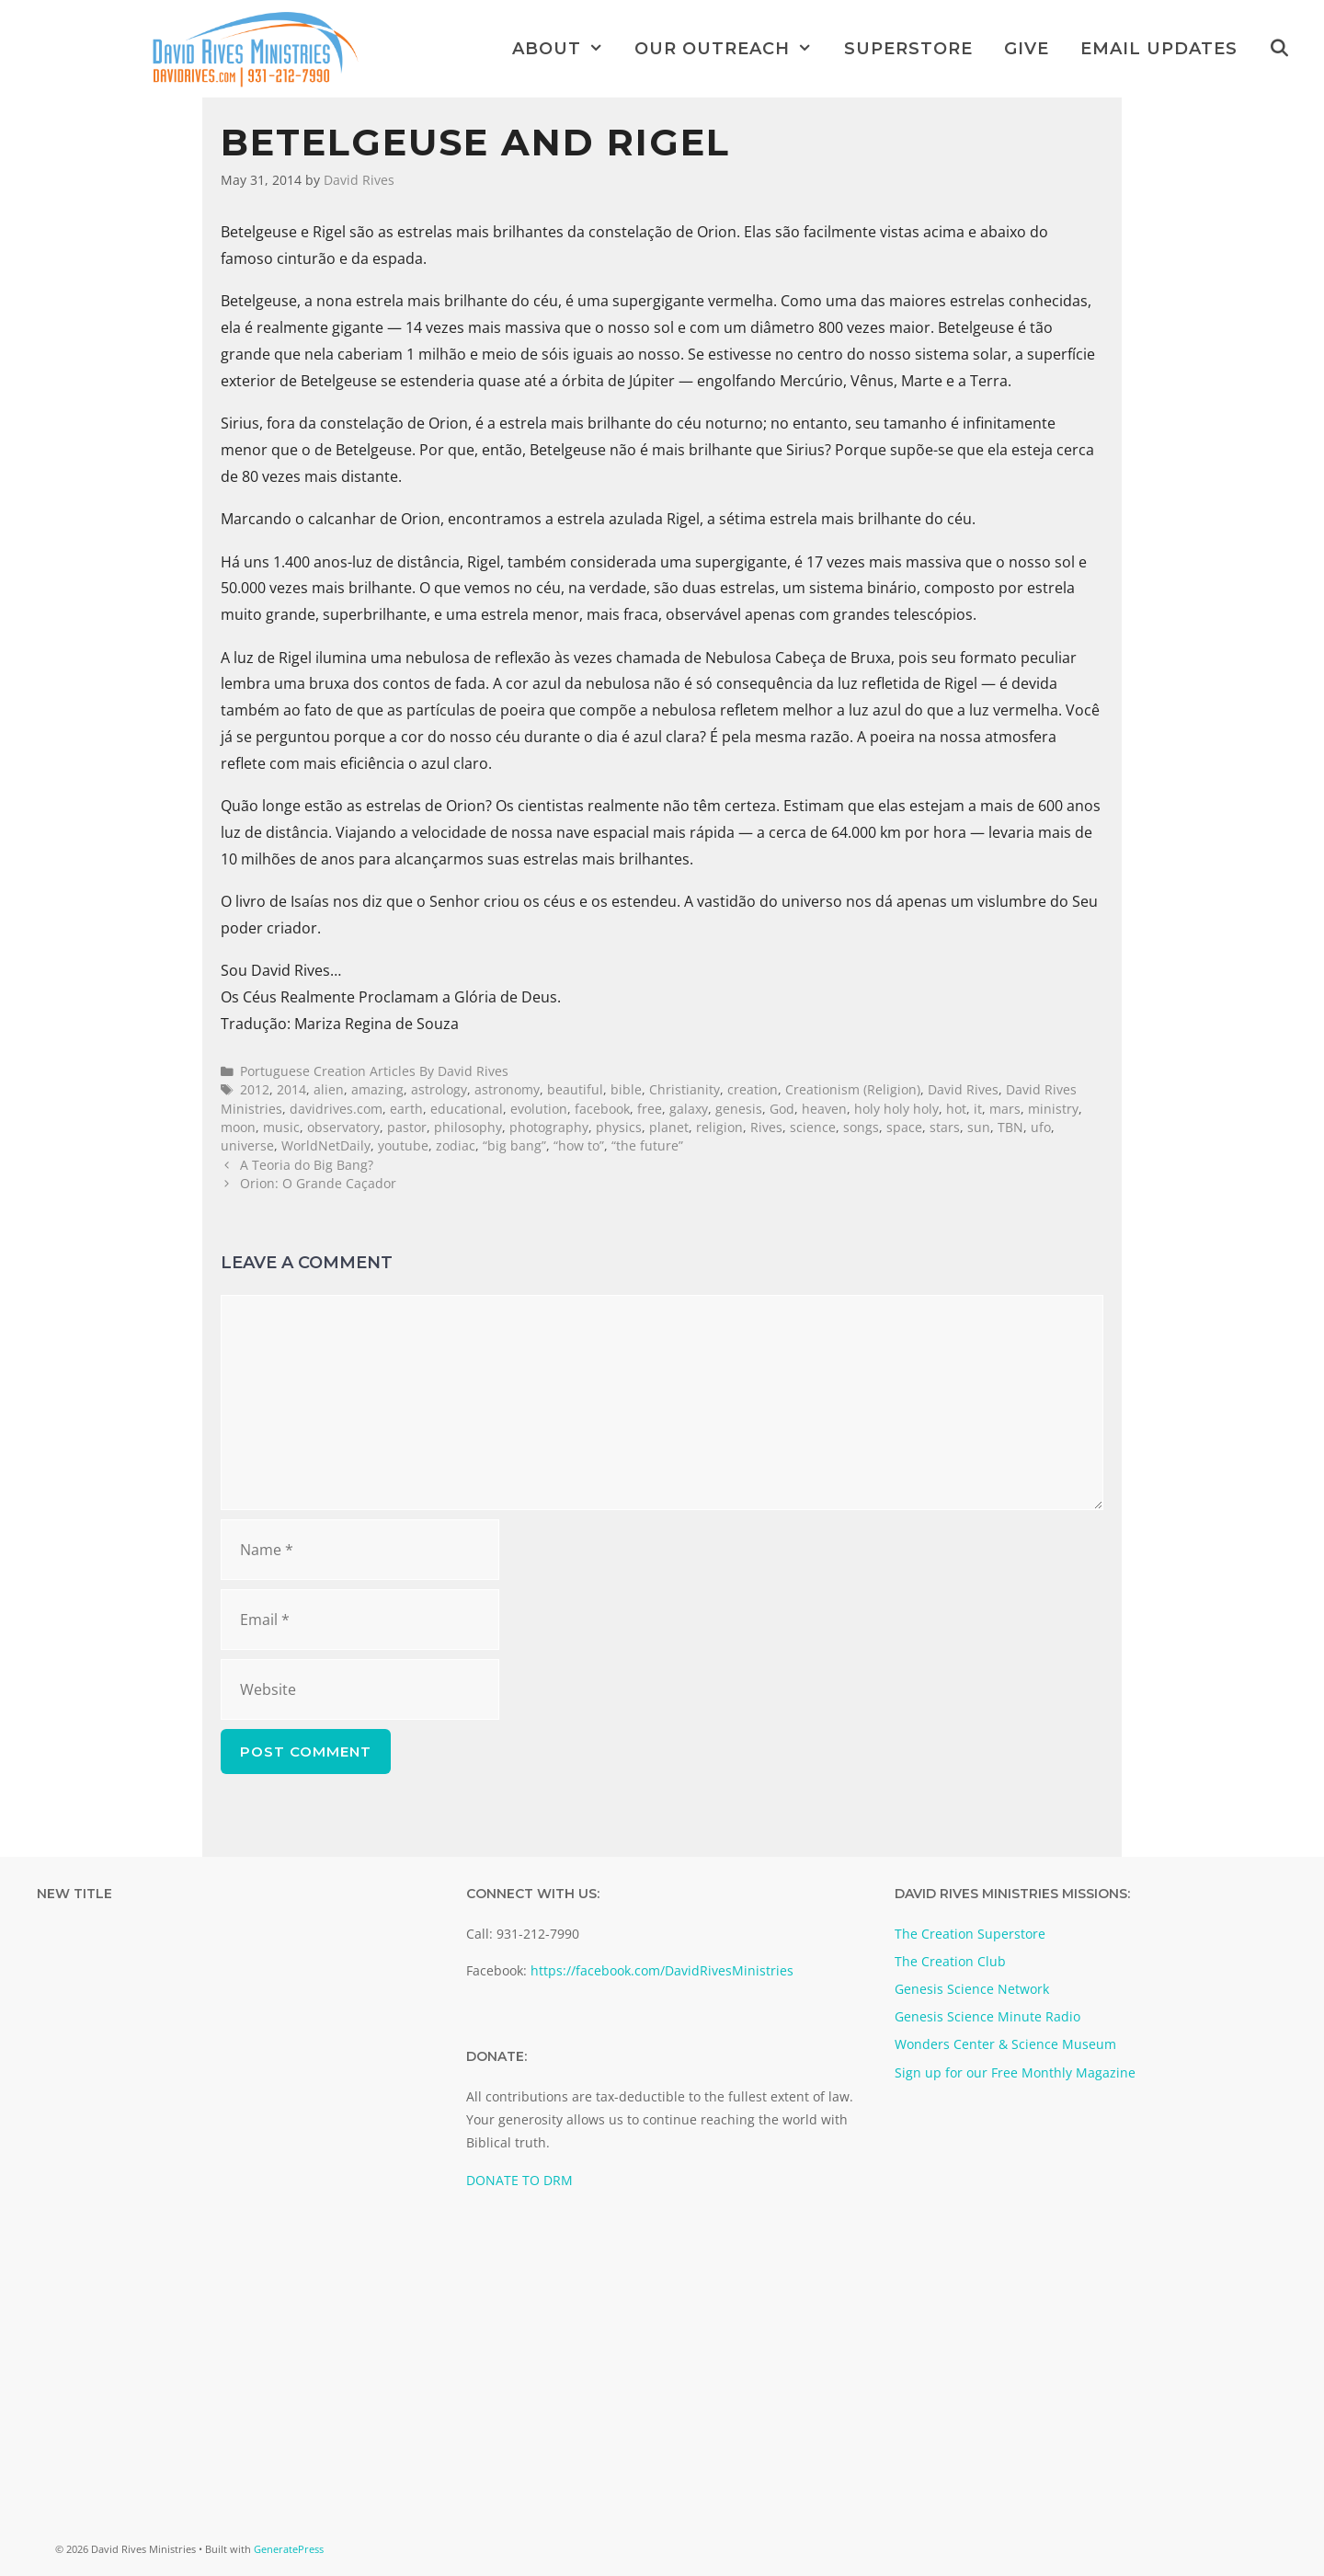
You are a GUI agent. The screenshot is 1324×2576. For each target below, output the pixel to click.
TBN (1010, 1127)
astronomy (507, 1089)
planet (669, 1127)
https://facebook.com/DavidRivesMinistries (662, 1970)
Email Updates (1159, 49)
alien (329, 1089)
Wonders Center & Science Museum (1005, 2044)
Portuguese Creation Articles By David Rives (374, 1071)
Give (1026, 49)
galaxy (688, 1108)
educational (466, 1108)
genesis (738, 1108)
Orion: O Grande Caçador (318, 1183)
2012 (254, 1089)
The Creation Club (950, 1961)
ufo (1041, 1127)
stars (945, 1127)
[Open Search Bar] (1279, 48)
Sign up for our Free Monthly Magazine (1015, 2072)
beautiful (575, 1089)
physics (619, 1127)
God (782, 1108)
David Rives (963, 1089)
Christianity (684, 1089)
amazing (377, 1089)
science (813, 1127)
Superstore (908, 49)
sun (978, 1127)
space (904, 1127)
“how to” (579, 1145)
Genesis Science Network (972, 1989)
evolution (538, 1108)
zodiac (455, 1145)
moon (238, 1127)
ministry (1053, 1108)
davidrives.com (336, 1108)
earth (406, 1108)
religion (719, 1127)
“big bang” (514, 1145)
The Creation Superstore (970, 1933)
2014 (291, 1089)
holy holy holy (896, 1108)
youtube (403, 1145)
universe (247, 1145)
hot (956, 1108)
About (565, 48)
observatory (343, 1127)
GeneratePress (289, 2549)
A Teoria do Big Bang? (306, 1165)
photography (548, 1127)
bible (626, 1089)
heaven (824, 1108)
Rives (766, 1127)
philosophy (468, 1127)
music (281, 1127)
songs (861, 1127)
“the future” (647, 1145)
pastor (407, 1127)
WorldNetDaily (326, 1145)
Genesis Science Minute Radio (987, 2016)
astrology (439, 1089)
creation (752, 1089)
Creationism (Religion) (852, 1089)
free (649, 1108)
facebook (602, 1108)
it (978, 1108)
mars (1005, 1108)
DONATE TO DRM (519, 2180)
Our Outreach (731, 48)
